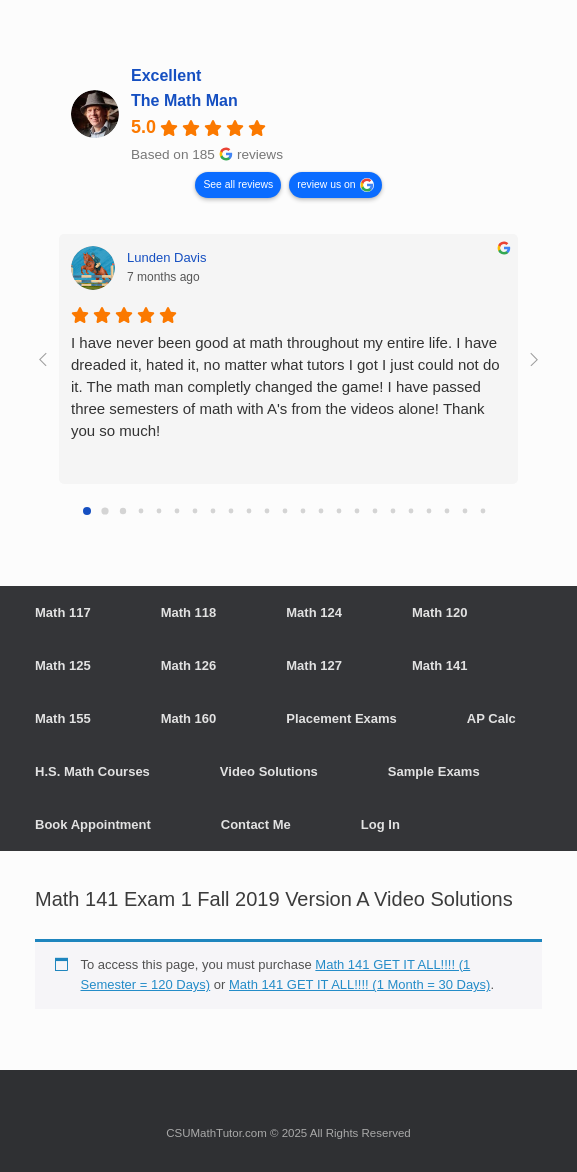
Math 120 (440, 612)
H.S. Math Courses (92, 771)
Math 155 (63, 718)
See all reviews (238, 184)
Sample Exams (434, 771)
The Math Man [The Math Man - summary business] (184, 100)
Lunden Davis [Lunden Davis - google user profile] (167, 257)
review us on (326, 184)
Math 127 (314, 665)
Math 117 (63, 612)
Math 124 (314, 612)
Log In (380, 824)
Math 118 (189, 612)
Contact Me (256, 824)
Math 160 (189, 718)
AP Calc (491, 718)
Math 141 (440, 665)
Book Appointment (93, 824)
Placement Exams (341, 718)
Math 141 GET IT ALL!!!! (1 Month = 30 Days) (359, 984)
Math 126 (189, 665)
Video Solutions (269, 771)
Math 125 (63, 665)
